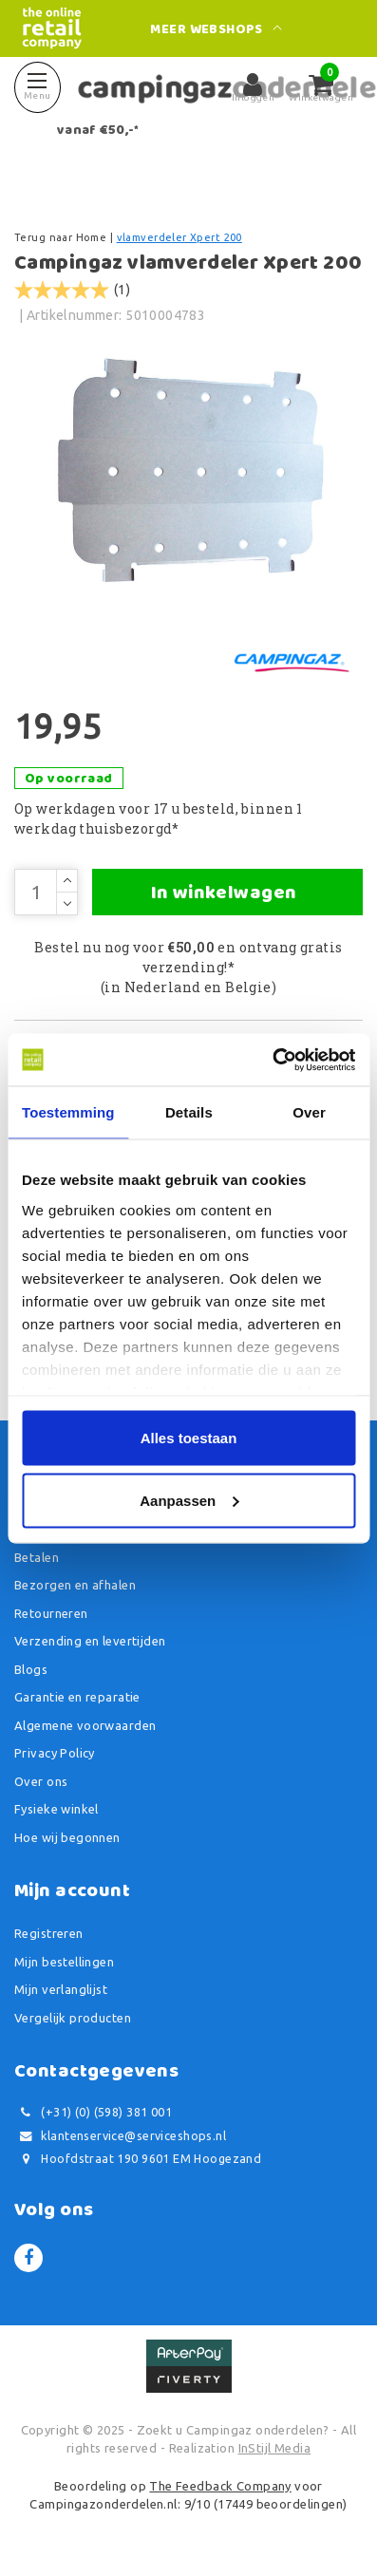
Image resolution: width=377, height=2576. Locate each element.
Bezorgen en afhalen (75, 1584)
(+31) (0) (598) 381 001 (93, 2112)
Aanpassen (189, 1500)
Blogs (30, 1669)
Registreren (49, 1933)
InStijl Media (274, 2447)
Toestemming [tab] (68, 1112)
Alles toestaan (189, 1438)
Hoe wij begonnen (67, 1837)
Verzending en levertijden (90, 1640)
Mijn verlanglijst (60, 1989)
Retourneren (51, 1613)
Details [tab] (189, 1112)
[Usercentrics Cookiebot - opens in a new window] (272, 1059)
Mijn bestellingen (64, 1961)
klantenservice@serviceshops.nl (120, 2136)
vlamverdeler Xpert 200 (179, 237)
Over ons (40, 1781)
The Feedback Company (220, 2485)
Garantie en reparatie (77, 1696)
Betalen (36, 1557)
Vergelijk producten (72, 2017)
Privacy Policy (54, 1752)
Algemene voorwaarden (85, 1725)
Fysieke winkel (56, 1808)
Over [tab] (309, 1112)
